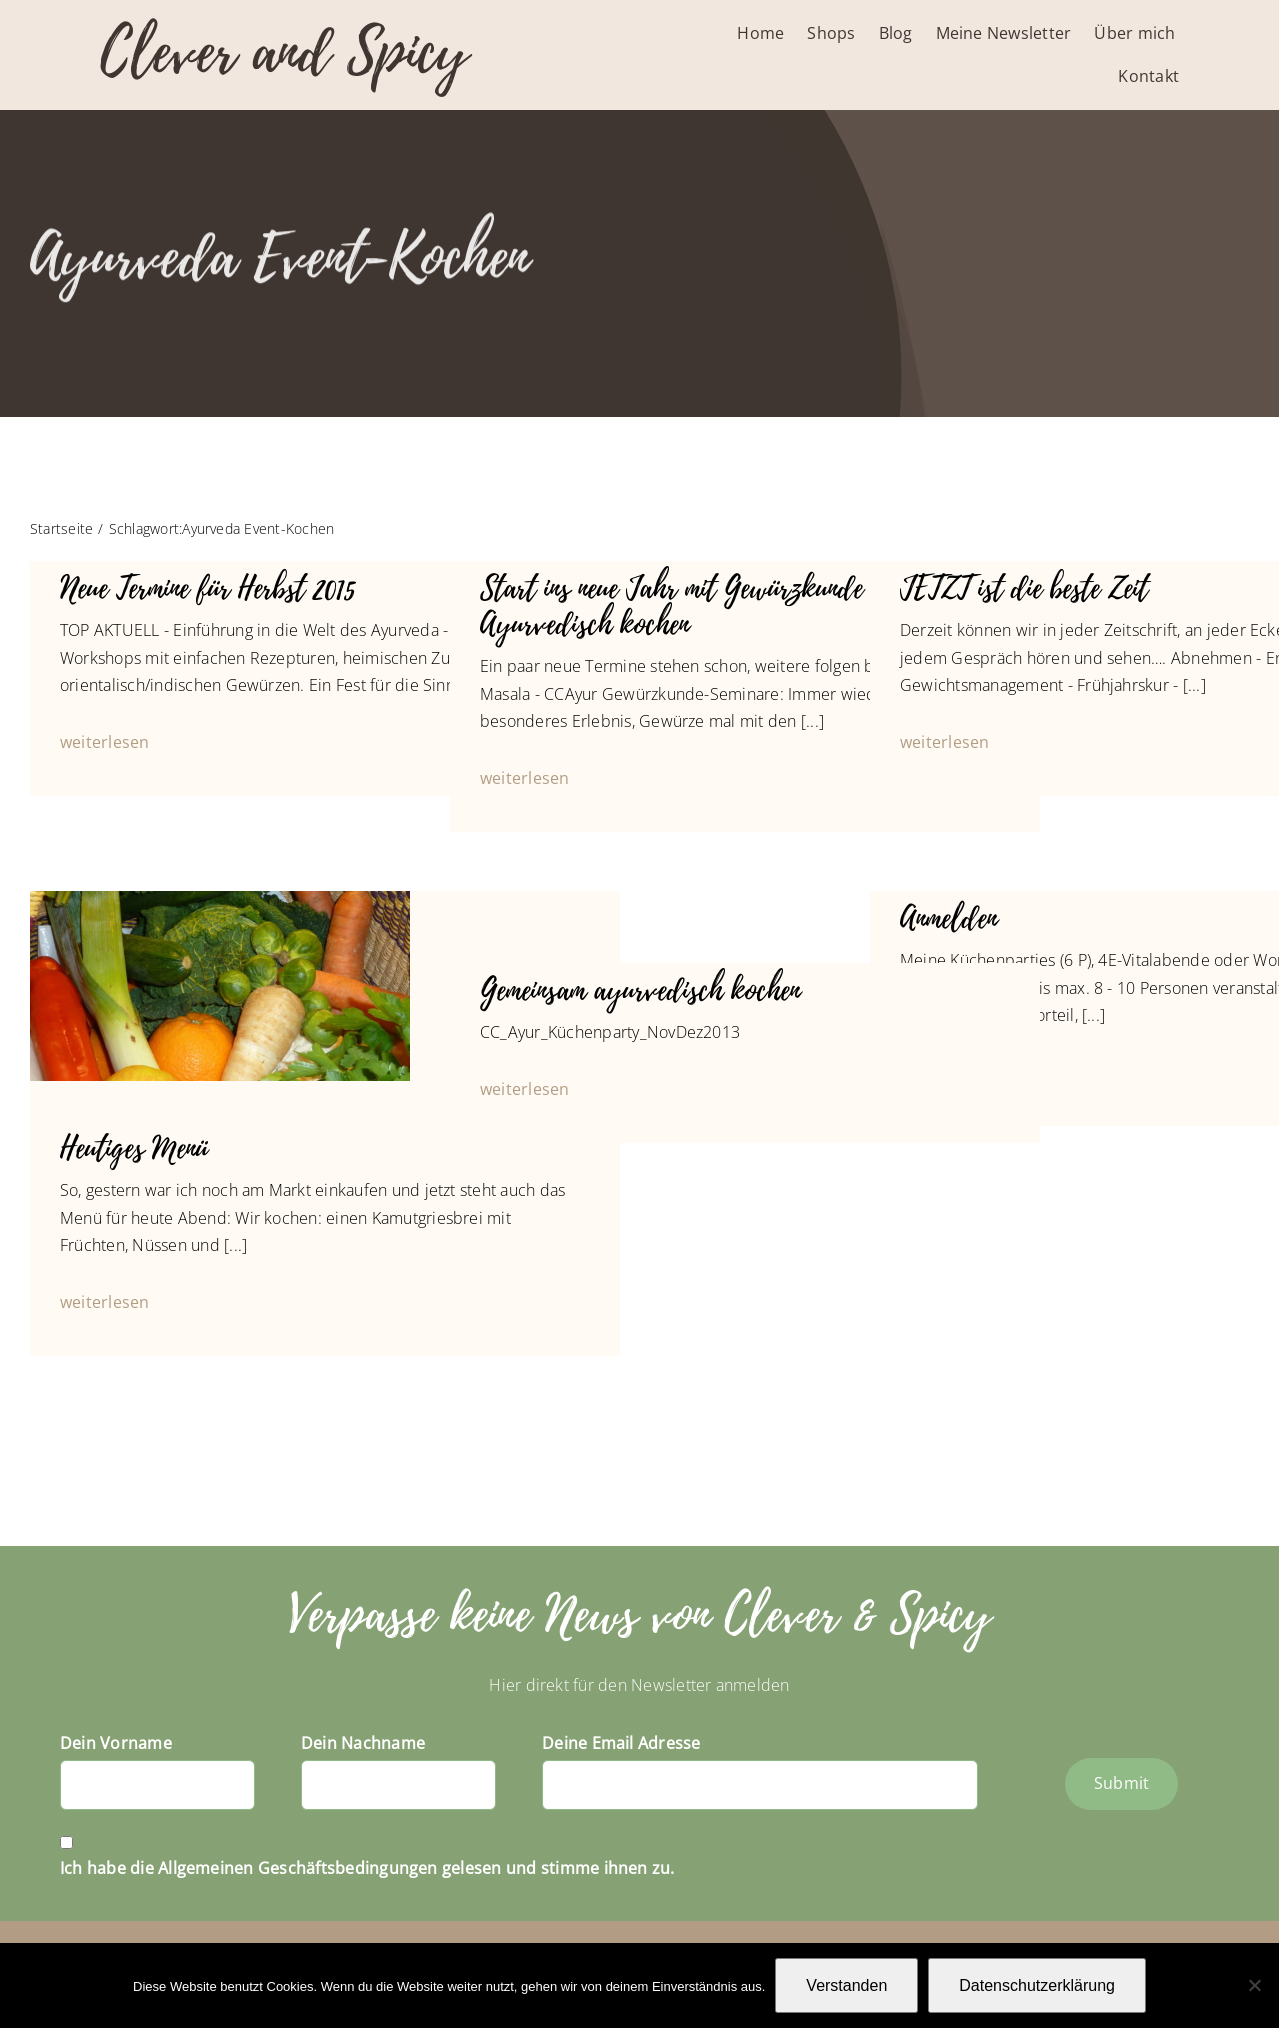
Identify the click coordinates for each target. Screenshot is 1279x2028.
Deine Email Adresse (621, 1743)
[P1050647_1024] (220, 899)
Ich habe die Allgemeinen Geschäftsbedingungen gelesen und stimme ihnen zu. (367, 1868)
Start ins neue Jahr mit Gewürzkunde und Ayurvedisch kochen (694, 606)
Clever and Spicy (284, 52)
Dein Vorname (116, 1743)
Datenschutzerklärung (1037, 1985)
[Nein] (1254, 1985)
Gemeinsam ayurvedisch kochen (640, 990)
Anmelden (948, 918)
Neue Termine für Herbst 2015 (207, 588)
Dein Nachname (363, 1743)
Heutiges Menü (134, 1148)
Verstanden (846, 1985)
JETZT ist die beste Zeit (1024, 588)
